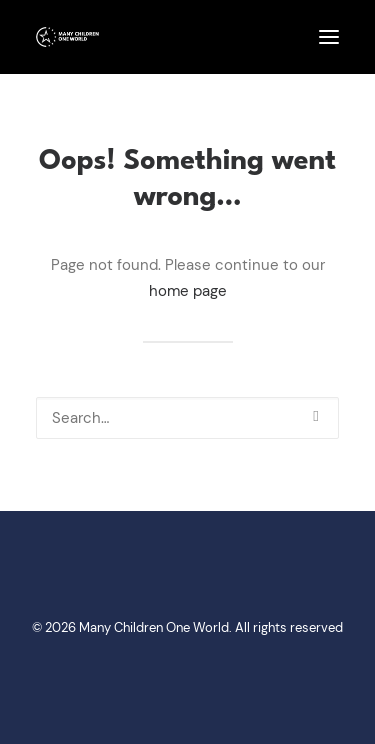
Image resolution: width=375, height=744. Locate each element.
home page (188, 291)
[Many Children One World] (67, 37)
